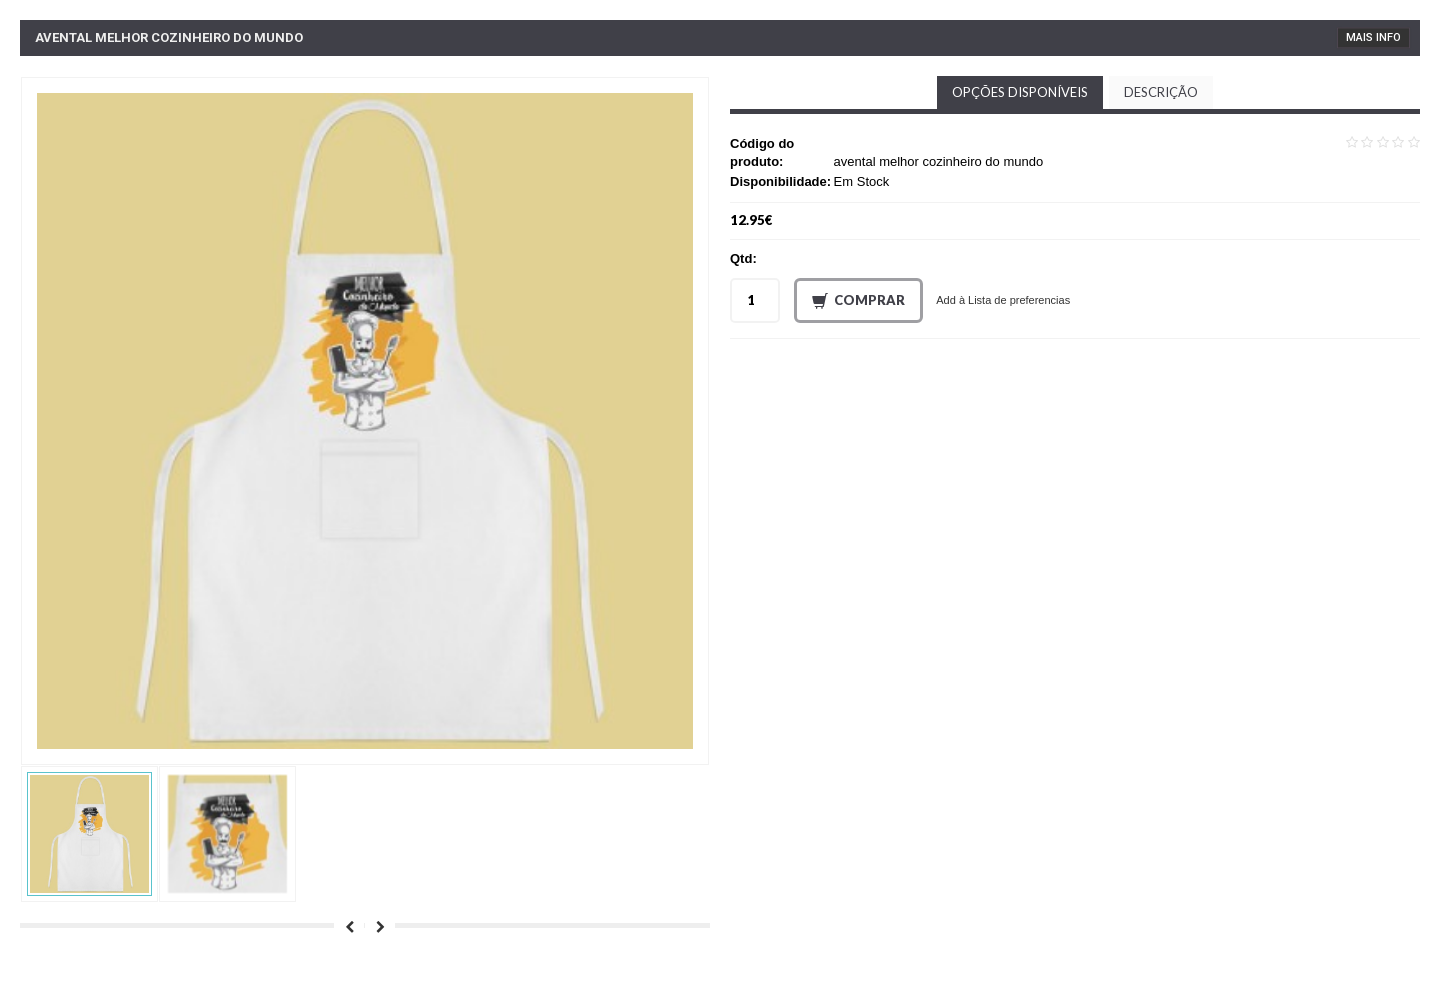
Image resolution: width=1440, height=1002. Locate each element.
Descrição (1161, 92)
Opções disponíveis (1020, 92)
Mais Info (1373, 37)
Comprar (858, 301)
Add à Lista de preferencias (1003, 300)
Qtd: (743, 258)
